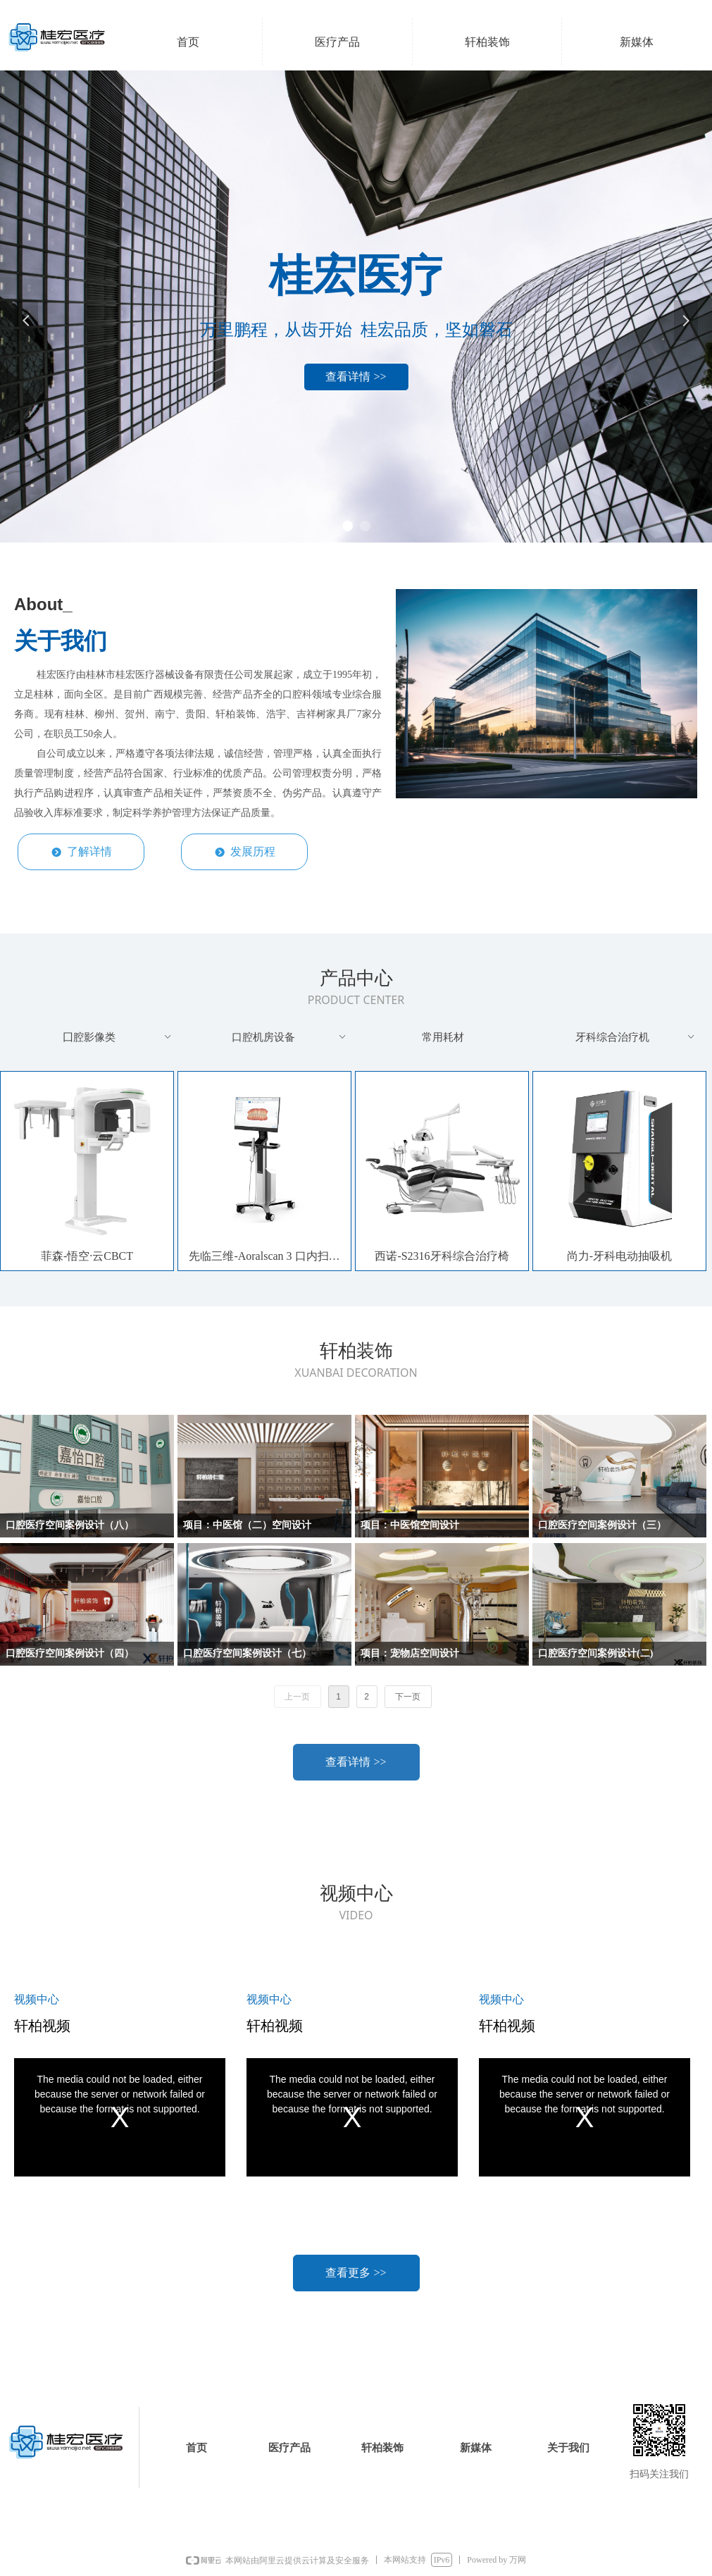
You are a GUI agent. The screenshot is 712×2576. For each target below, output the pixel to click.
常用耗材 (443, 1037)
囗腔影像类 (118, 1037)
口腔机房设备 (289, 1037)
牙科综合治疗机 (636, 1037)
